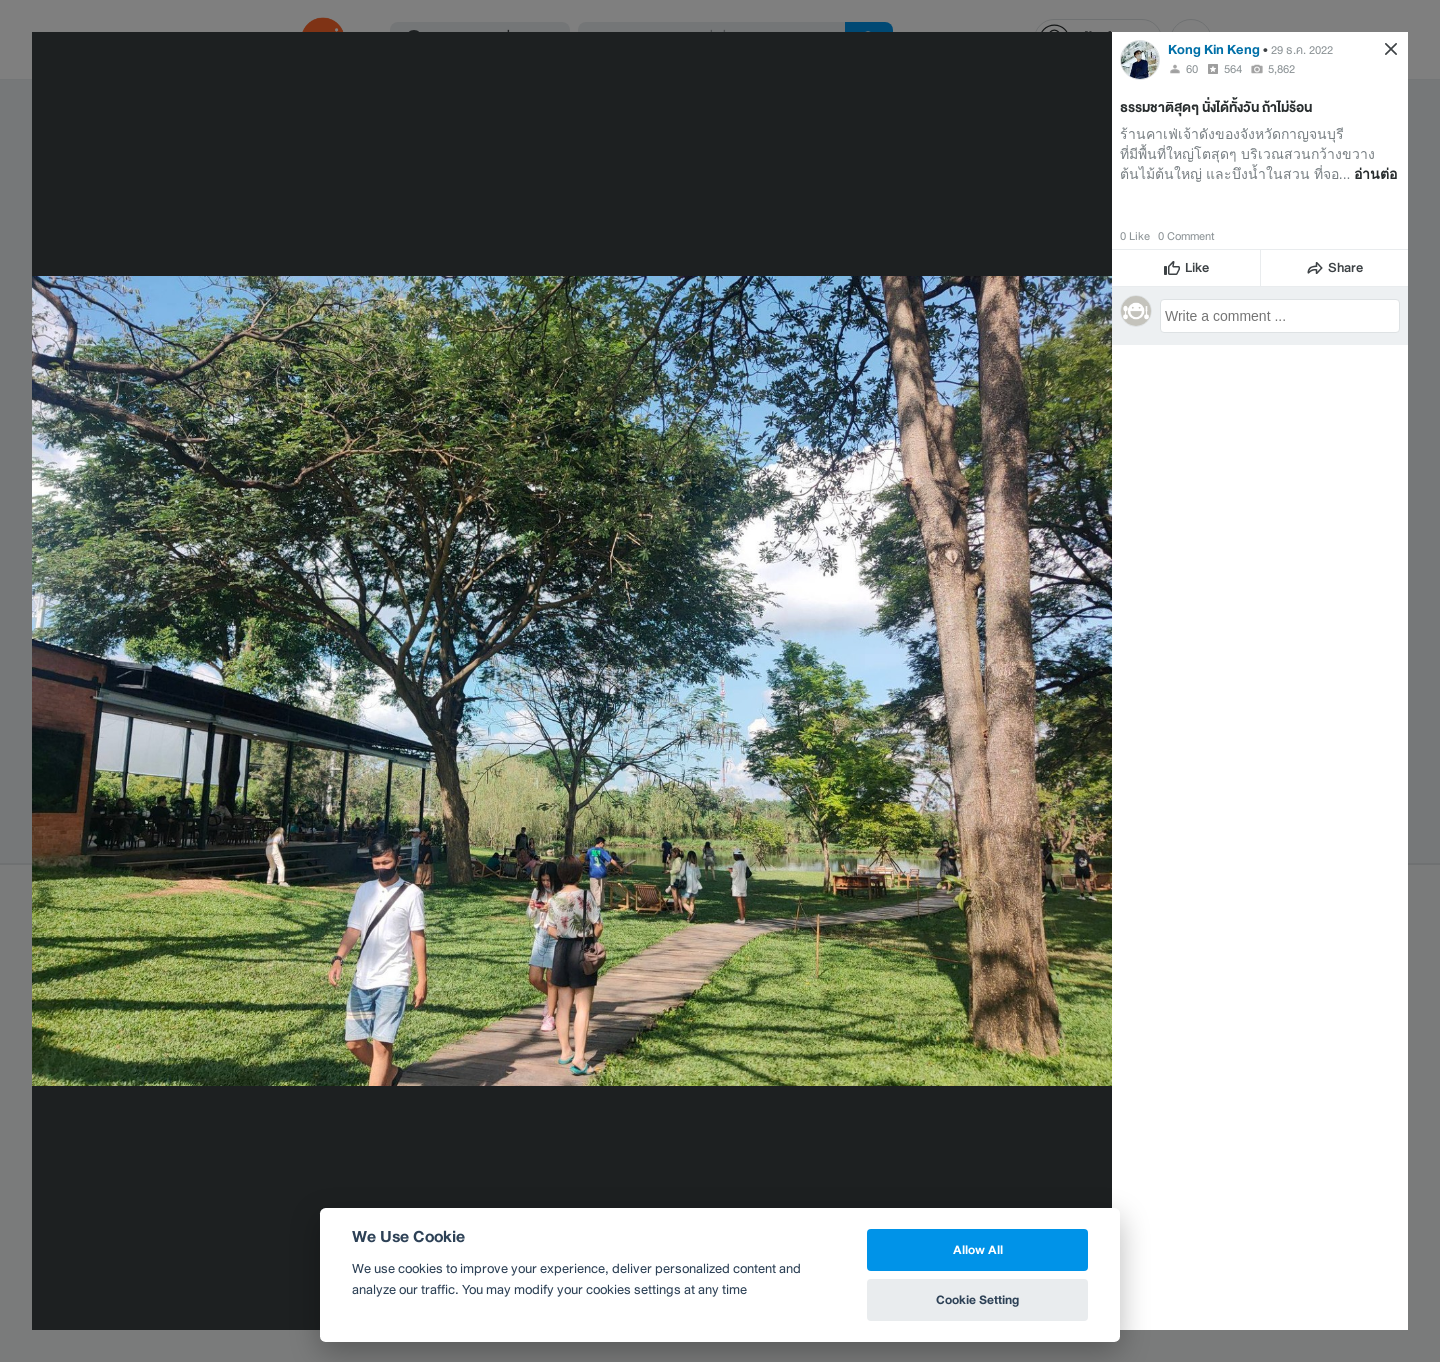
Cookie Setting (977, 1299)
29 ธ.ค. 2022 (1302, 50)
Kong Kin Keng (1214, 49)
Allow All (978, 1249)
